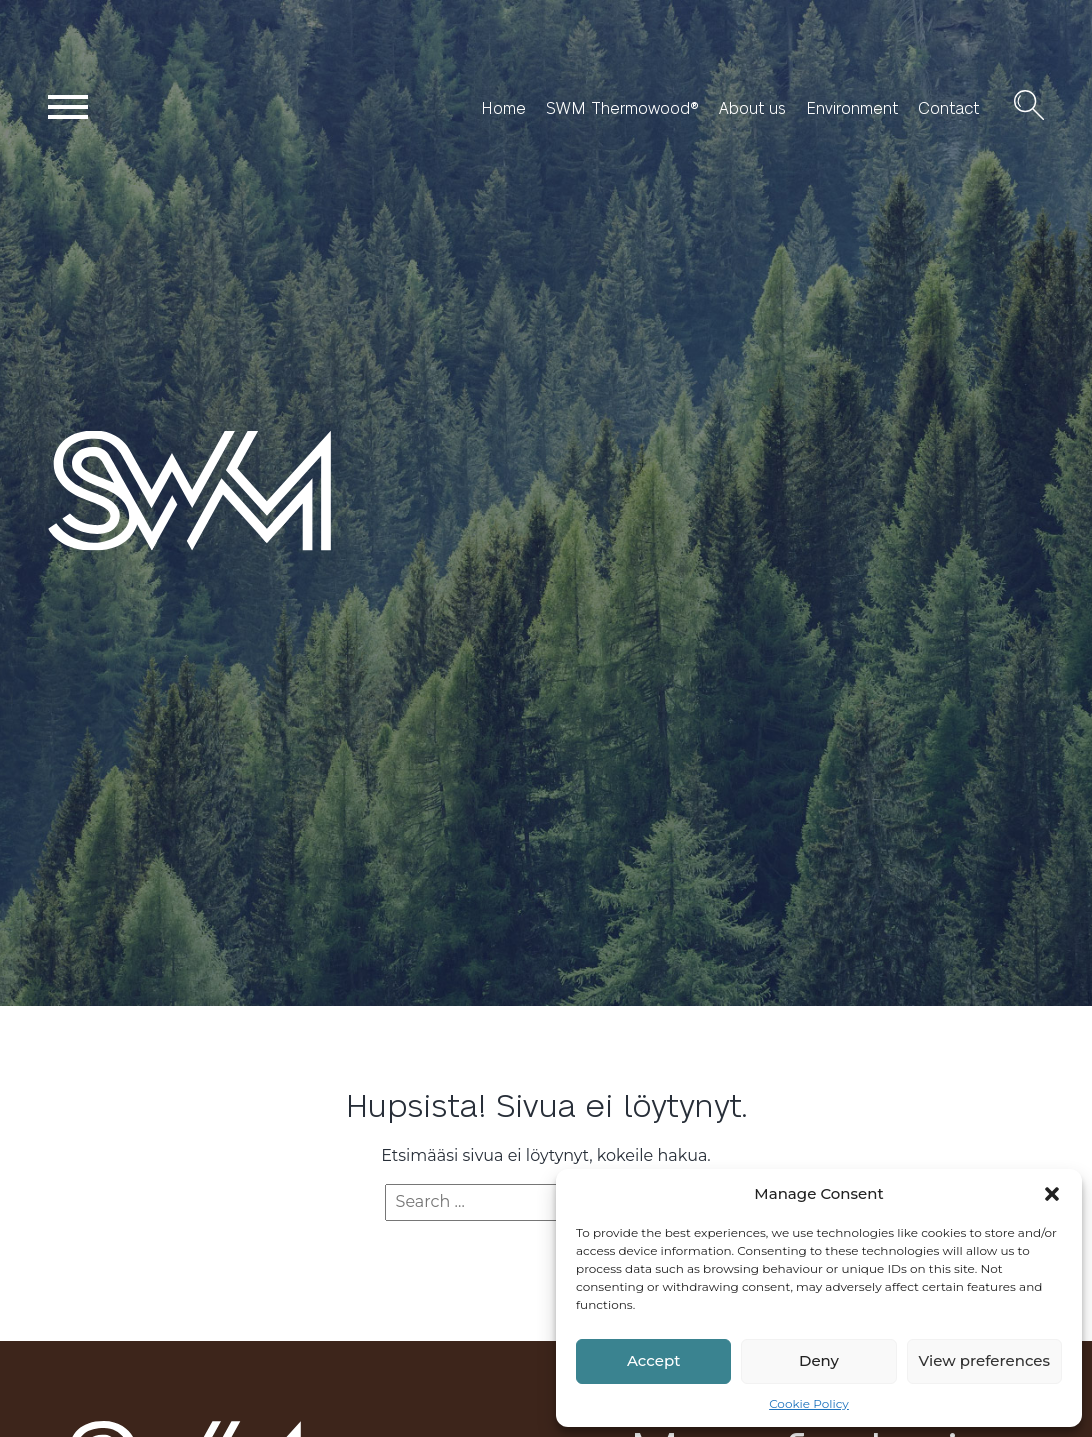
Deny (819, 1360)
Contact (948, 108)
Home (503, 108)
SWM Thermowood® (622, 108)
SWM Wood (95, 549)
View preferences (984, 1360)
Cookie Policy (809, 1403)
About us (752, 108)
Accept (653, 1360)
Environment (852, 108)
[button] (1052, 1194)
